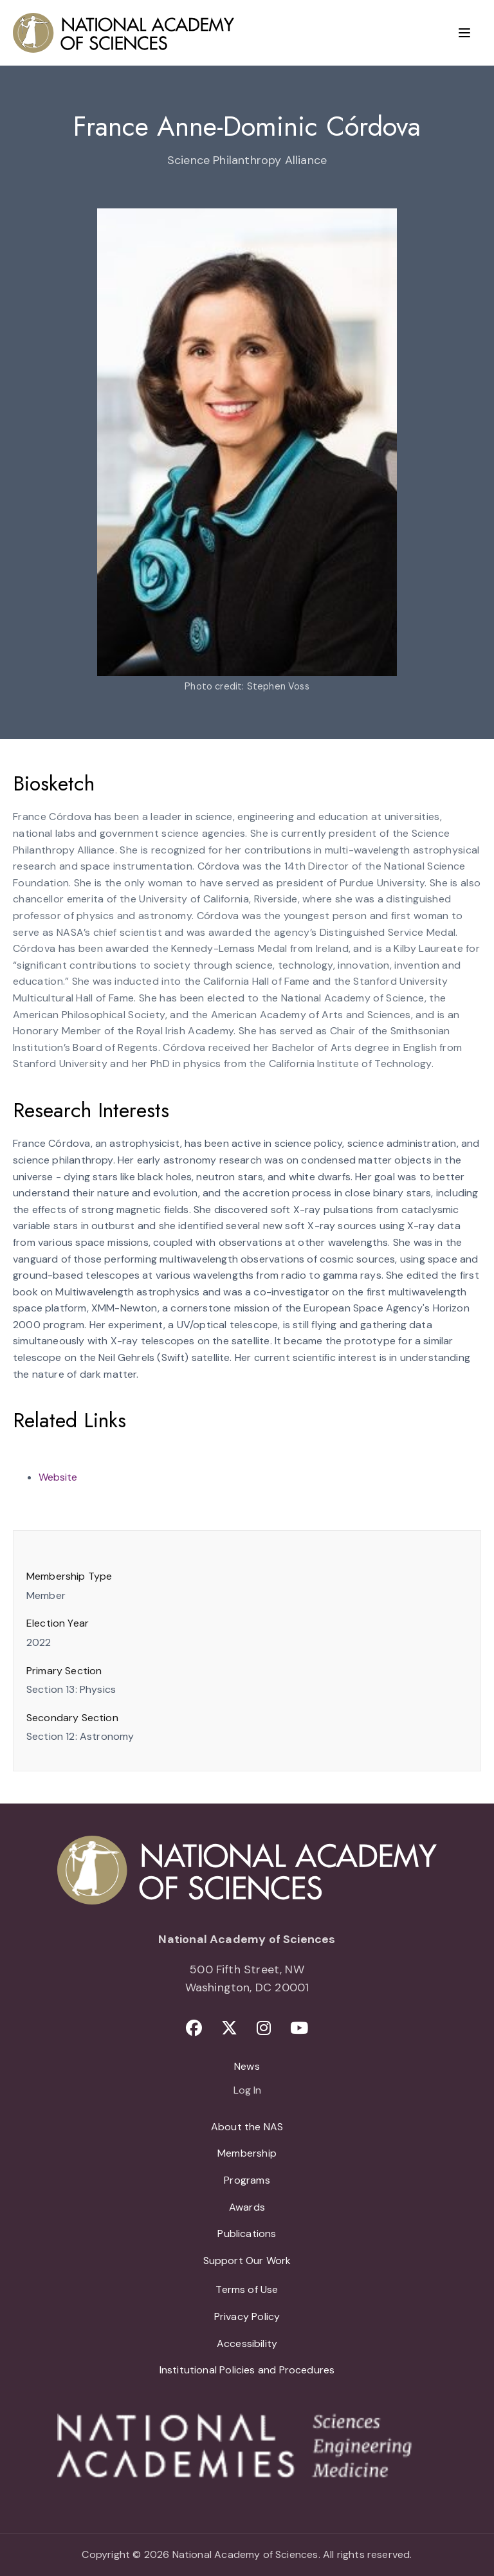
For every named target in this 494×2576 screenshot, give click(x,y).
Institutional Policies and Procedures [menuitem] (247, 2370)
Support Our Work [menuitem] (247, 2260)
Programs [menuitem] (247, 2180)
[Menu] (464, 33)
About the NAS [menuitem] (247, 2126)
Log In (247, 2091)
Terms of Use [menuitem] (246, 2289)
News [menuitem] (247, 2066)
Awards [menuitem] (247, 2207)
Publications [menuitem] (246, 2233)
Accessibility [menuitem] (247, 2343)
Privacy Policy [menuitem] (247, 2316)
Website (58, 1477)
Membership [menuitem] (247, 2153)
